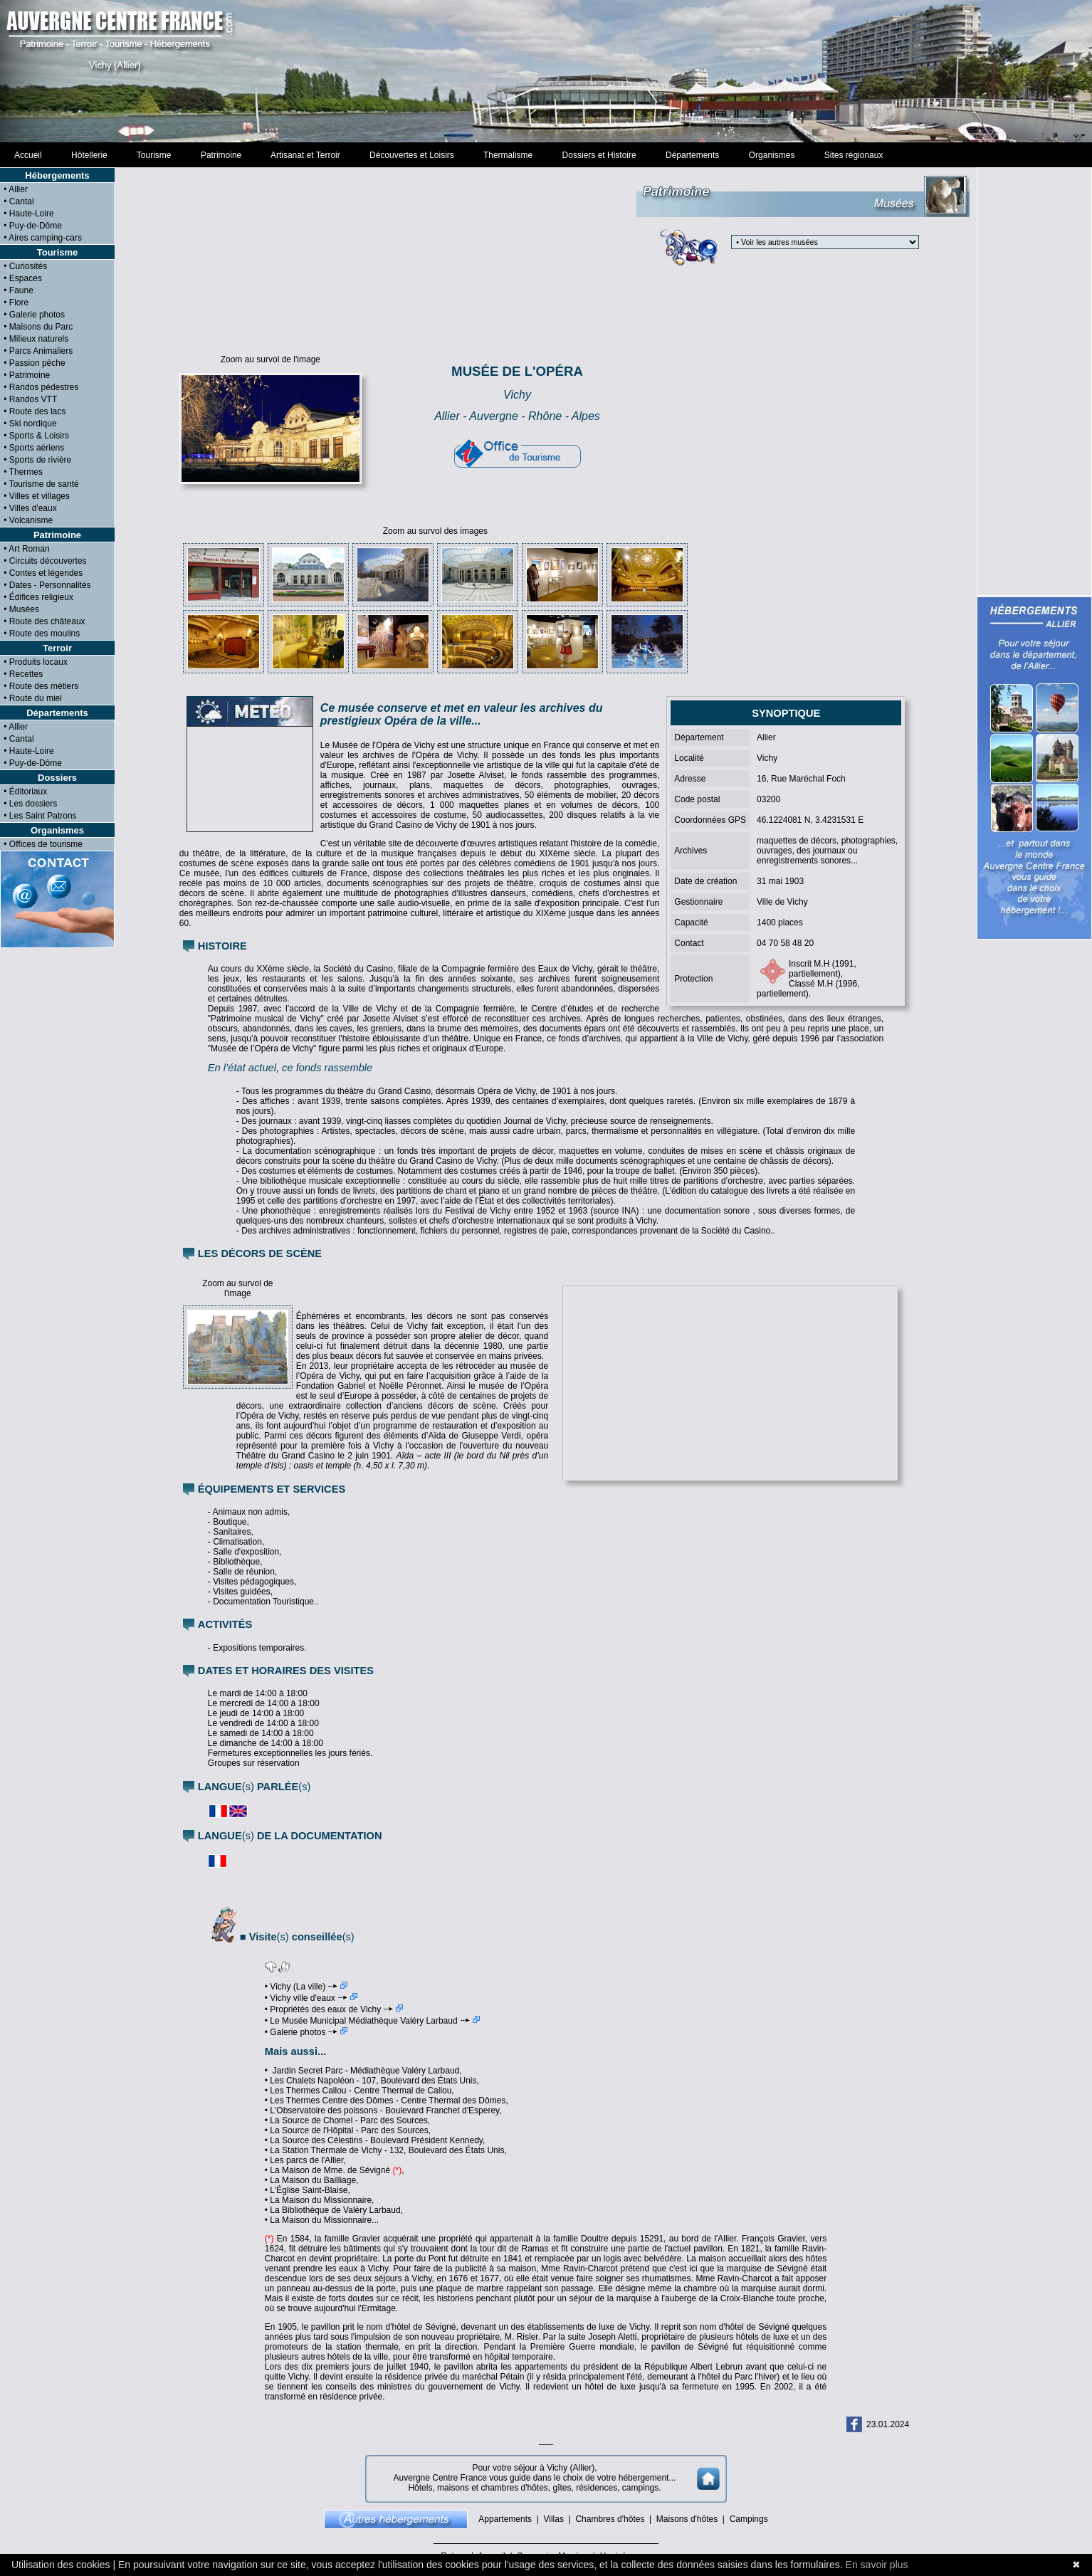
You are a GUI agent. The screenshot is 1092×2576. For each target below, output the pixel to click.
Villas (553, 2519)
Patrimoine (221, 155)
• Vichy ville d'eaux (311, 1998)
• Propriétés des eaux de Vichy (334, 2009)
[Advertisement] (546, 78)
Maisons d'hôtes (687, 2519)
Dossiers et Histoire (599, 155)
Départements (692, 155)
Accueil (28, 155)
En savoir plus (877, 2564)
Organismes (772, 155)
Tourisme (154, 155)
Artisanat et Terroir (305, 155)
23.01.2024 (887, 2424)
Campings (749, 2519)
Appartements (505, 2519)
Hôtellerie (89, 155)
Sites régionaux (853, 155)
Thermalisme (507, 155)
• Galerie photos (306, 2032)
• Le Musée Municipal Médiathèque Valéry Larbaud (372, 2021)
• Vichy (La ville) (306, 1987)
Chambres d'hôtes (609, 2519)
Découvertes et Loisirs (411, 155)
